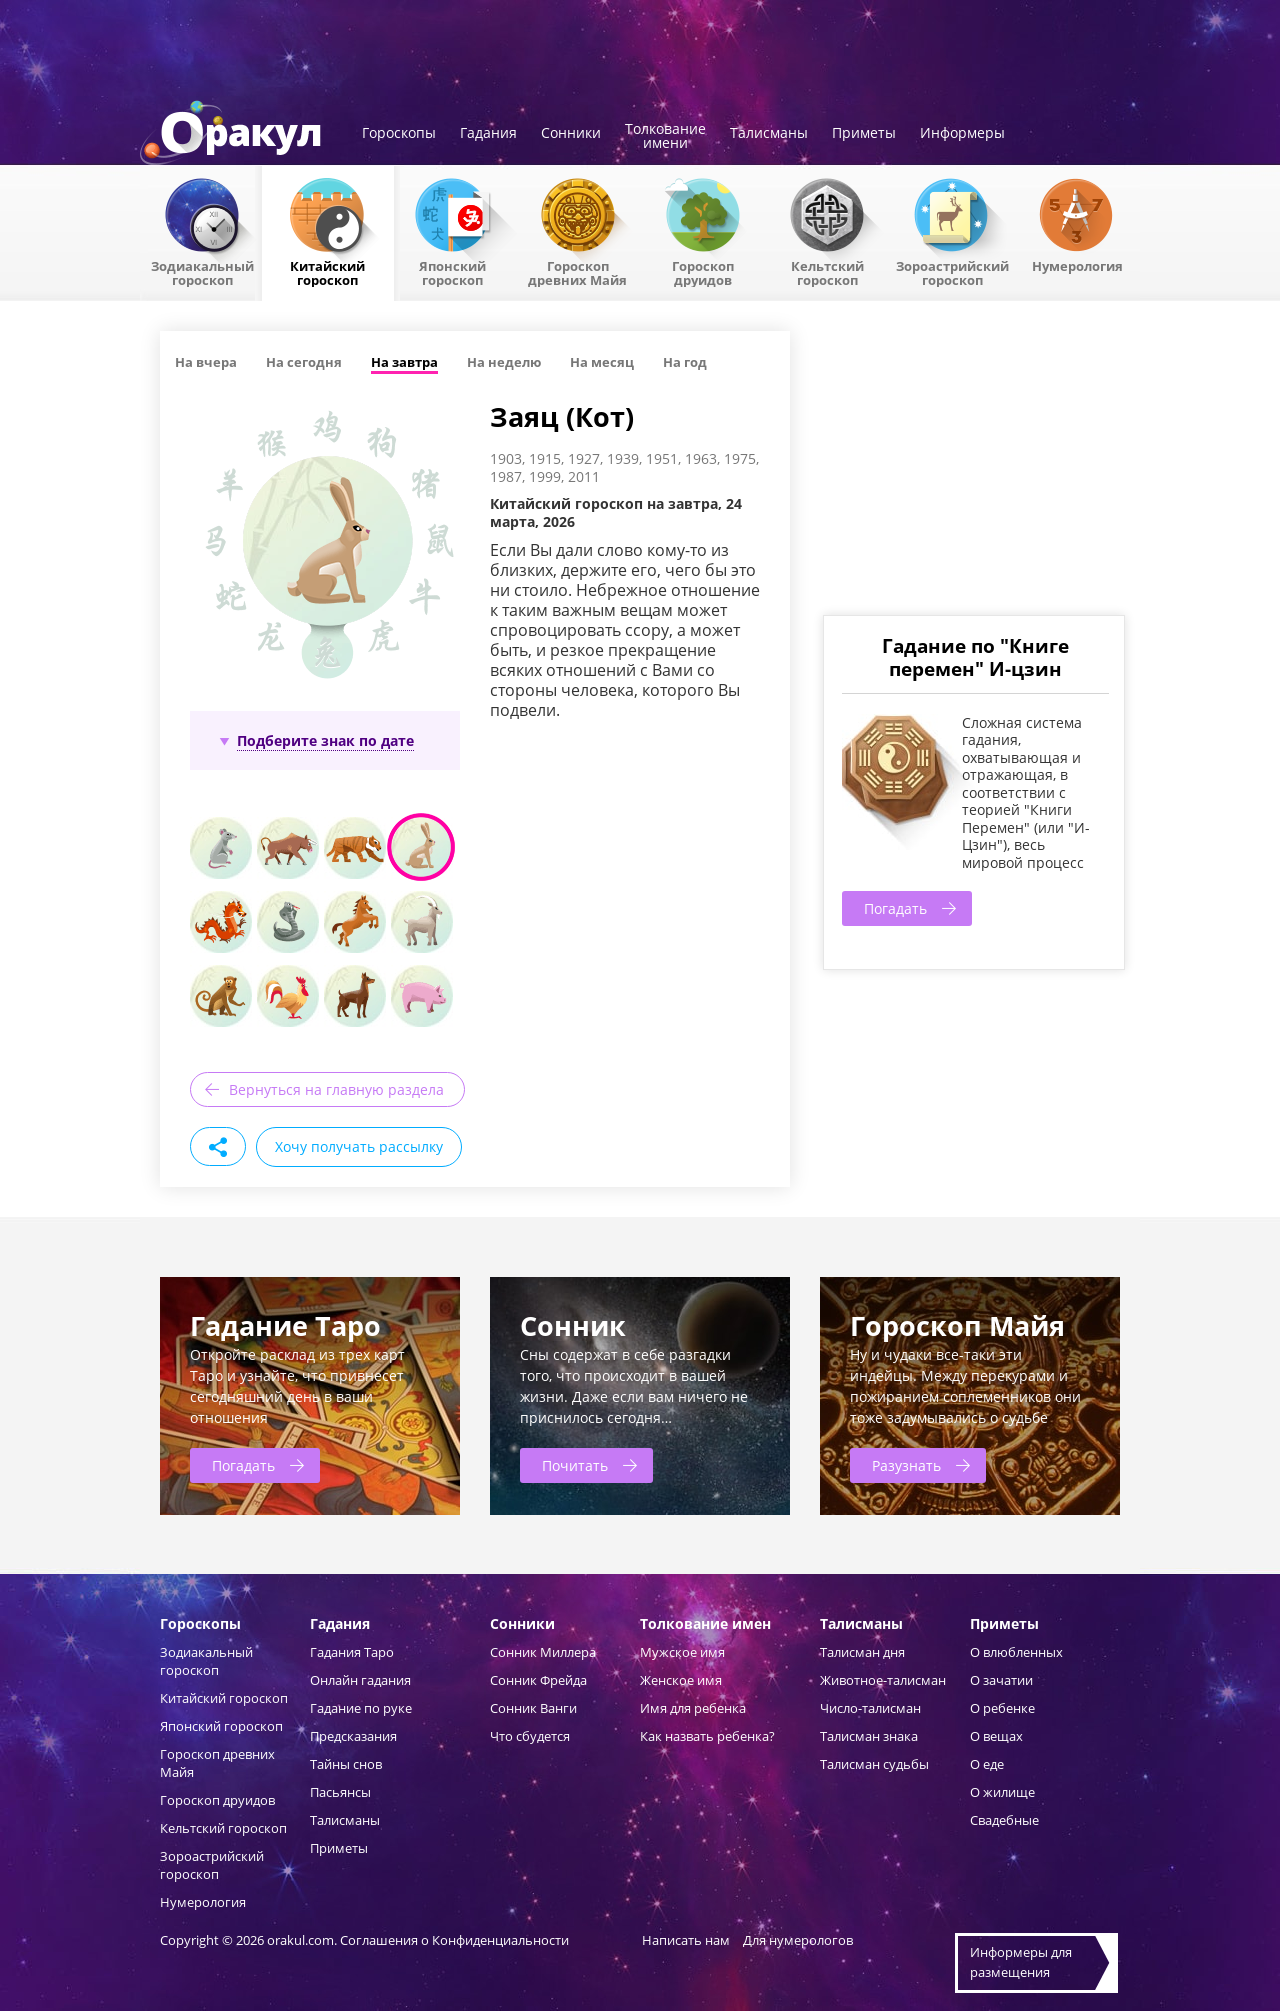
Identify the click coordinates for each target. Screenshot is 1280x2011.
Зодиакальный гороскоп (202, 272)
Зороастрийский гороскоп (952, 272)
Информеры (962, 134)
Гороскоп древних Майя (577, 272)
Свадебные (1004, 1820)
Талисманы (769, 134)
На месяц (602, 362)
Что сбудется (530, 1736)
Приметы (864, 134)
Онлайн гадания (360, 1680)
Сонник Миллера (543, 1652)
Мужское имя (682, 1652)
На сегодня (304, 362)
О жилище (1002, 1792)
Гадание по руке (361, 1708)
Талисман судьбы (874, 1764)
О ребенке (1002, 1708)
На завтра (404, 362)
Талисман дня (862, 1652)
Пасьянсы (340, 1792)
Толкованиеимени (665, 137)
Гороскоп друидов (217, 1800)
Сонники (571, 134)
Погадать (895, 908)
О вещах (996, 1736)
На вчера (206, 362)
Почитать (575, 1465)
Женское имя (681, 1680)
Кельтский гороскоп (827, 272)
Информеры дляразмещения (1021, 1962)
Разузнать (906, 1465)
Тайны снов (346, 1764)
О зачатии (1001, 1680)
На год (685, 362)
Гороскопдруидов (703, 272)
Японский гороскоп (452, 272)
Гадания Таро (352, 1652)
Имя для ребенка (693, 1708)
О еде (987, 1764)
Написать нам (686, 1940)
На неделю (504, 362)
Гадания (488, 134)
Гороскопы (399, 134)
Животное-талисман (883, 1680)
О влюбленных (1016, 1652)
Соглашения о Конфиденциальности (456, 1940)
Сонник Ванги (533, 1708)
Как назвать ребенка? (707, 1736)
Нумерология (1077, 265)
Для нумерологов (798, 1940)
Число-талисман (870, 1708)
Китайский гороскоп (327, 272)
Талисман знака (869, 1736)
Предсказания (353, 1736)
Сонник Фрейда (538, 1680)
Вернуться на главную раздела (336, 1089)
